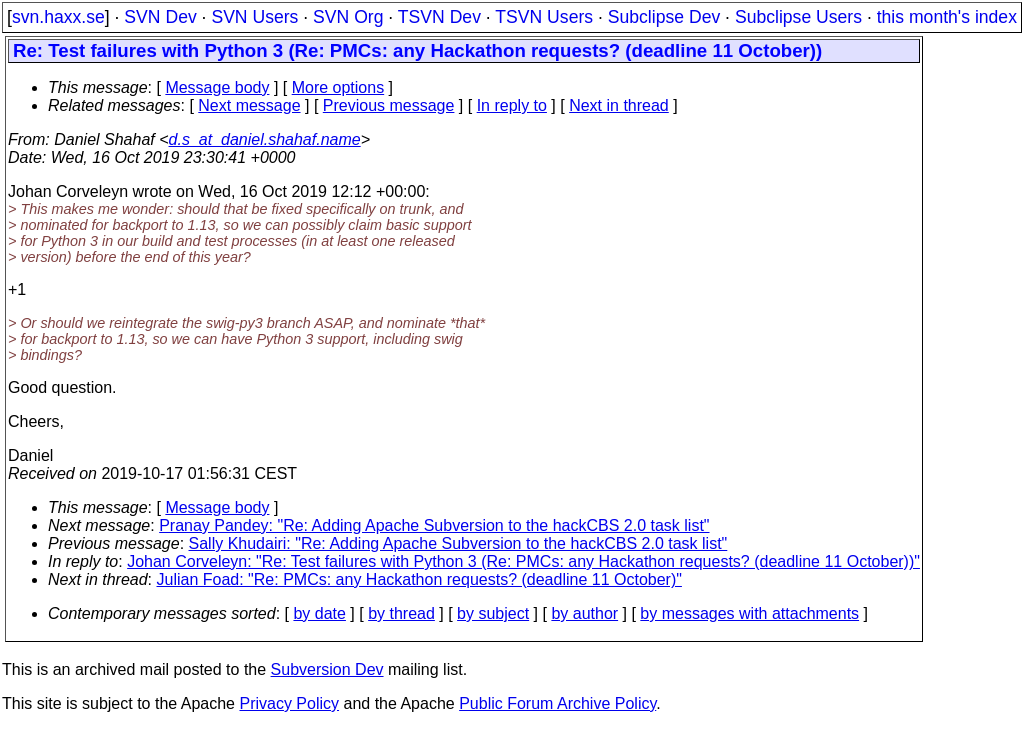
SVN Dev (160, 17)
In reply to (512, 105)
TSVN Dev (439, 17)
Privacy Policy (289, 703)
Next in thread (619, 105)
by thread (401, 613)
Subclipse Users (798, 17)
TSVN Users (544, 17)
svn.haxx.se (58, 17)
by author (584, 613)
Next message (249, 105)
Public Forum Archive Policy (557, 703)
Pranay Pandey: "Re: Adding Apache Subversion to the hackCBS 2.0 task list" (434, 525)
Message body (217, 87)
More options (338, 87)
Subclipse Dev (664, 17)
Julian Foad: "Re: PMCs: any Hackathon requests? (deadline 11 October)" (419, 579)
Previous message (389, 105)
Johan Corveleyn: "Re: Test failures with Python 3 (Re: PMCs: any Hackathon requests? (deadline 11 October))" (523, 561)
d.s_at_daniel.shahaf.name (265, 139)
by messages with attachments (749, 613)
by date (319, 613)
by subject (493, 613)
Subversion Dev (327, 669)
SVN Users (254, 17)
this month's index (947, 17)
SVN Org (348, 17)
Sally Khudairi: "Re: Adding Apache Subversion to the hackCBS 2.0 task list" (458, 543)
